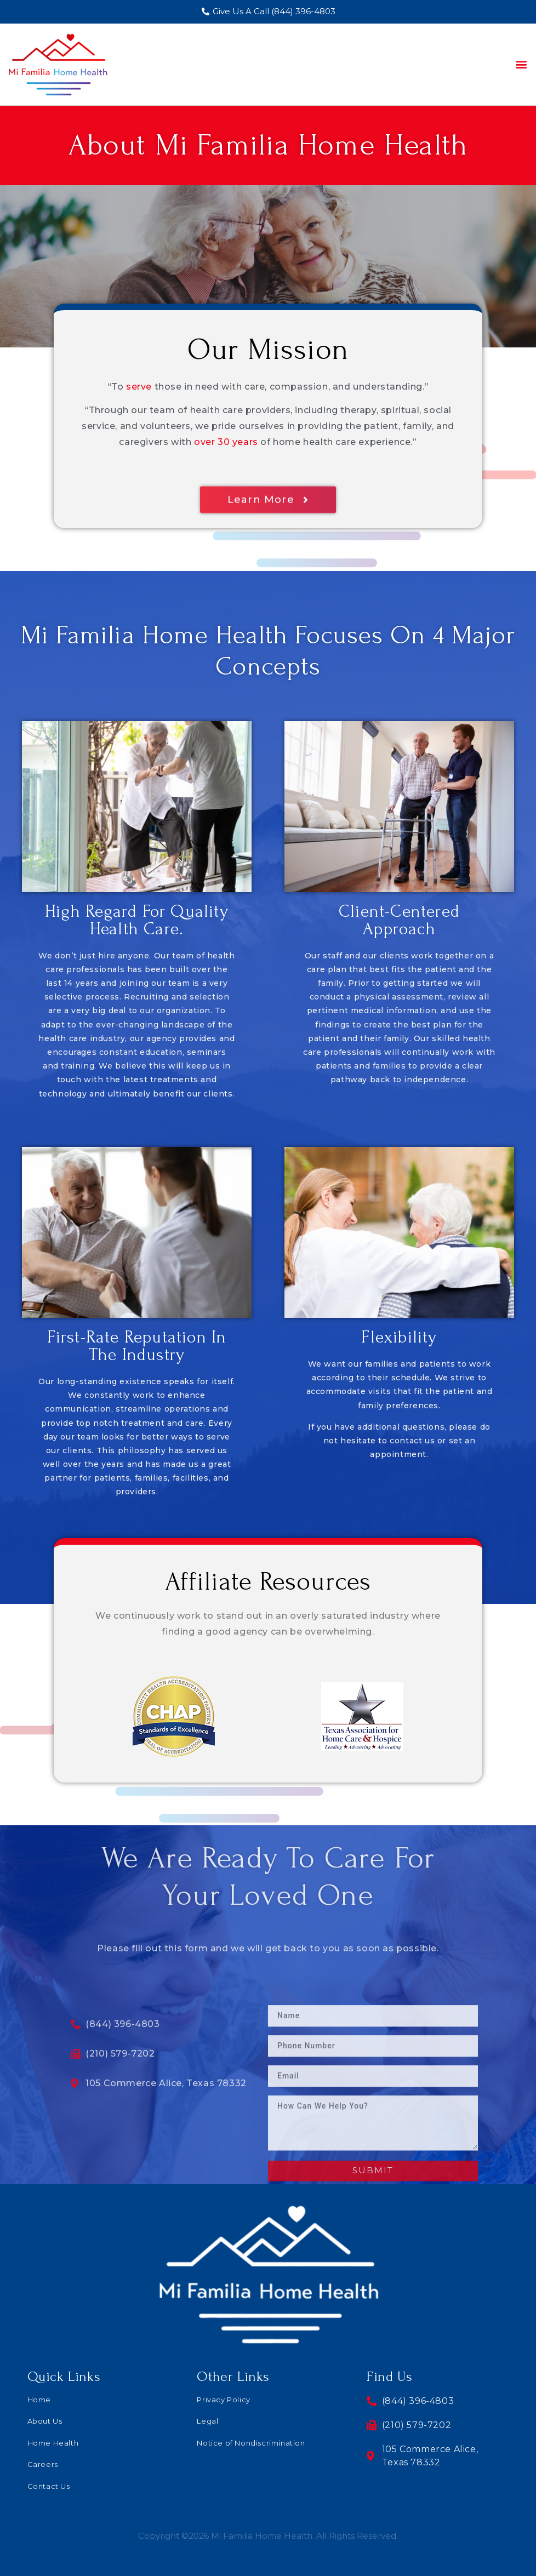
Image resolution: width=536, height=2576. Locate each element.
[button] (521, 64)
